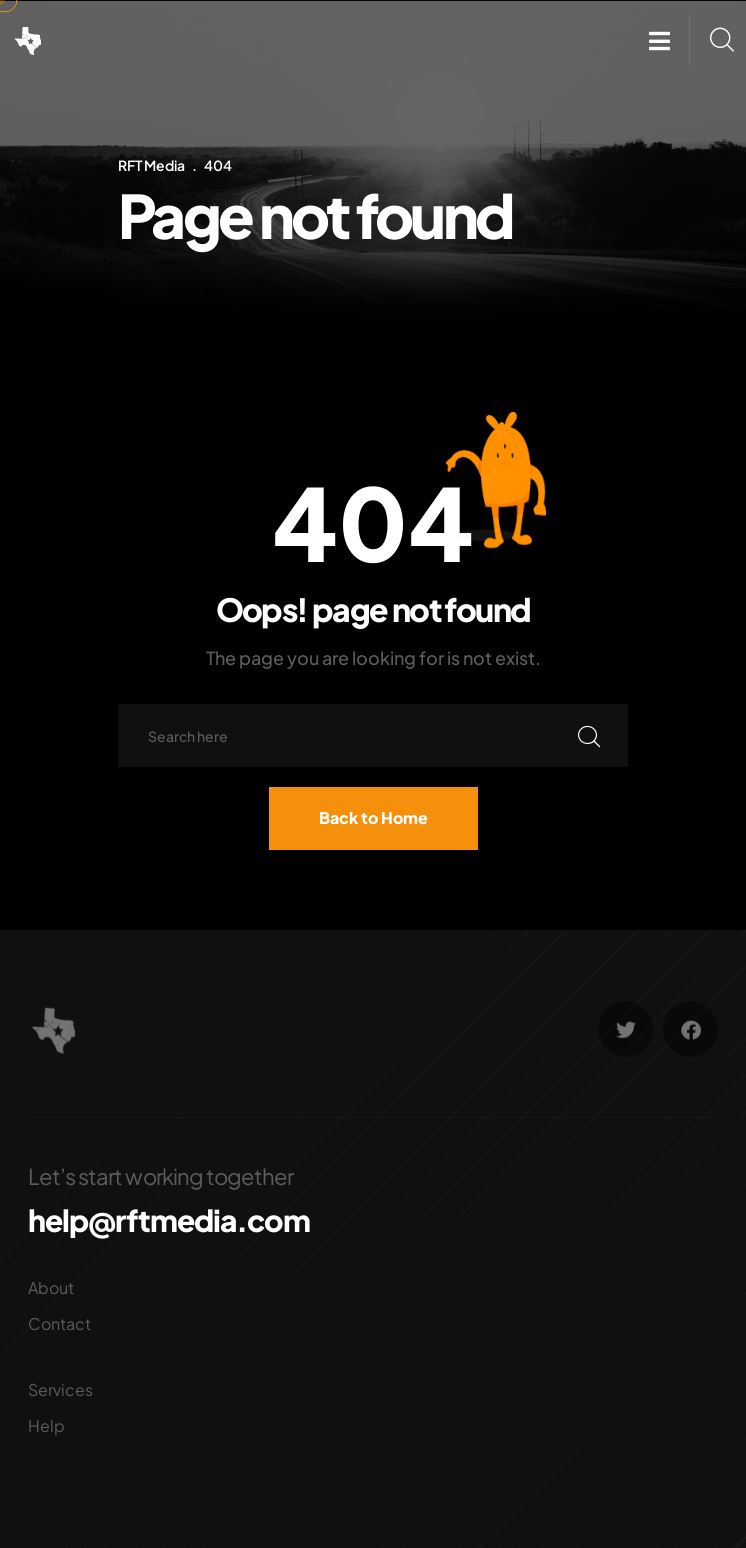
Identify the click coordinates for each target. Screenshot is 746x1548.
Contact (59, 1323)
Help (46, 1425)
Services (60, 1389)
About (51, 1287)
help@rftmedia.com (169, 1220)
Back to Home (373, 817)
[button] (659, 40)
